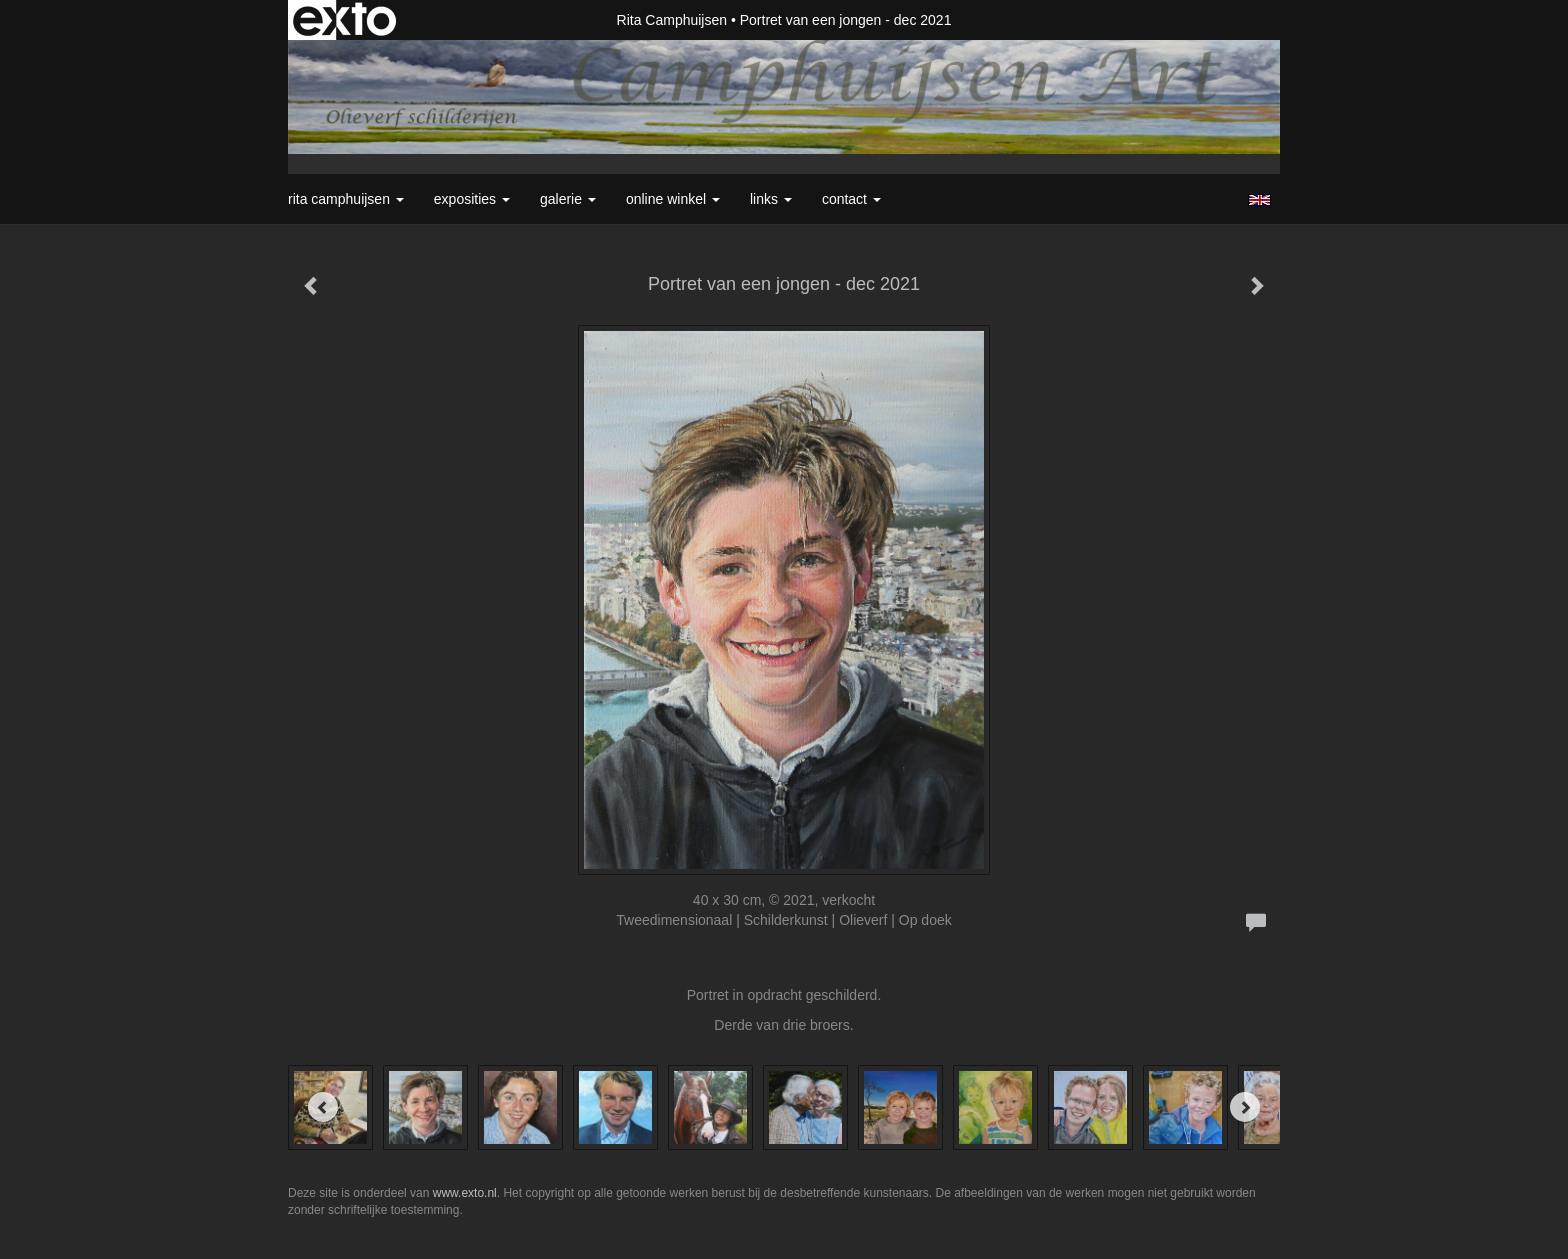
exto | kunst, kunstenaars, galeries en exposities (344, 20)
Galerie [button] (568, 199)
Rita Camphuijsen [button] (346, 199)
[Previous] (323, 1107)
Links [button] (771, 199)
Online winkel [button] (673, 199)
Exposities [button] (472, 199)
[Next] (1245, 1107)
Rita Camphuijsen (672, 20)
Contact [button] (851, 199)
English (1259, 200)
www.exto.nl (465, 1193)
